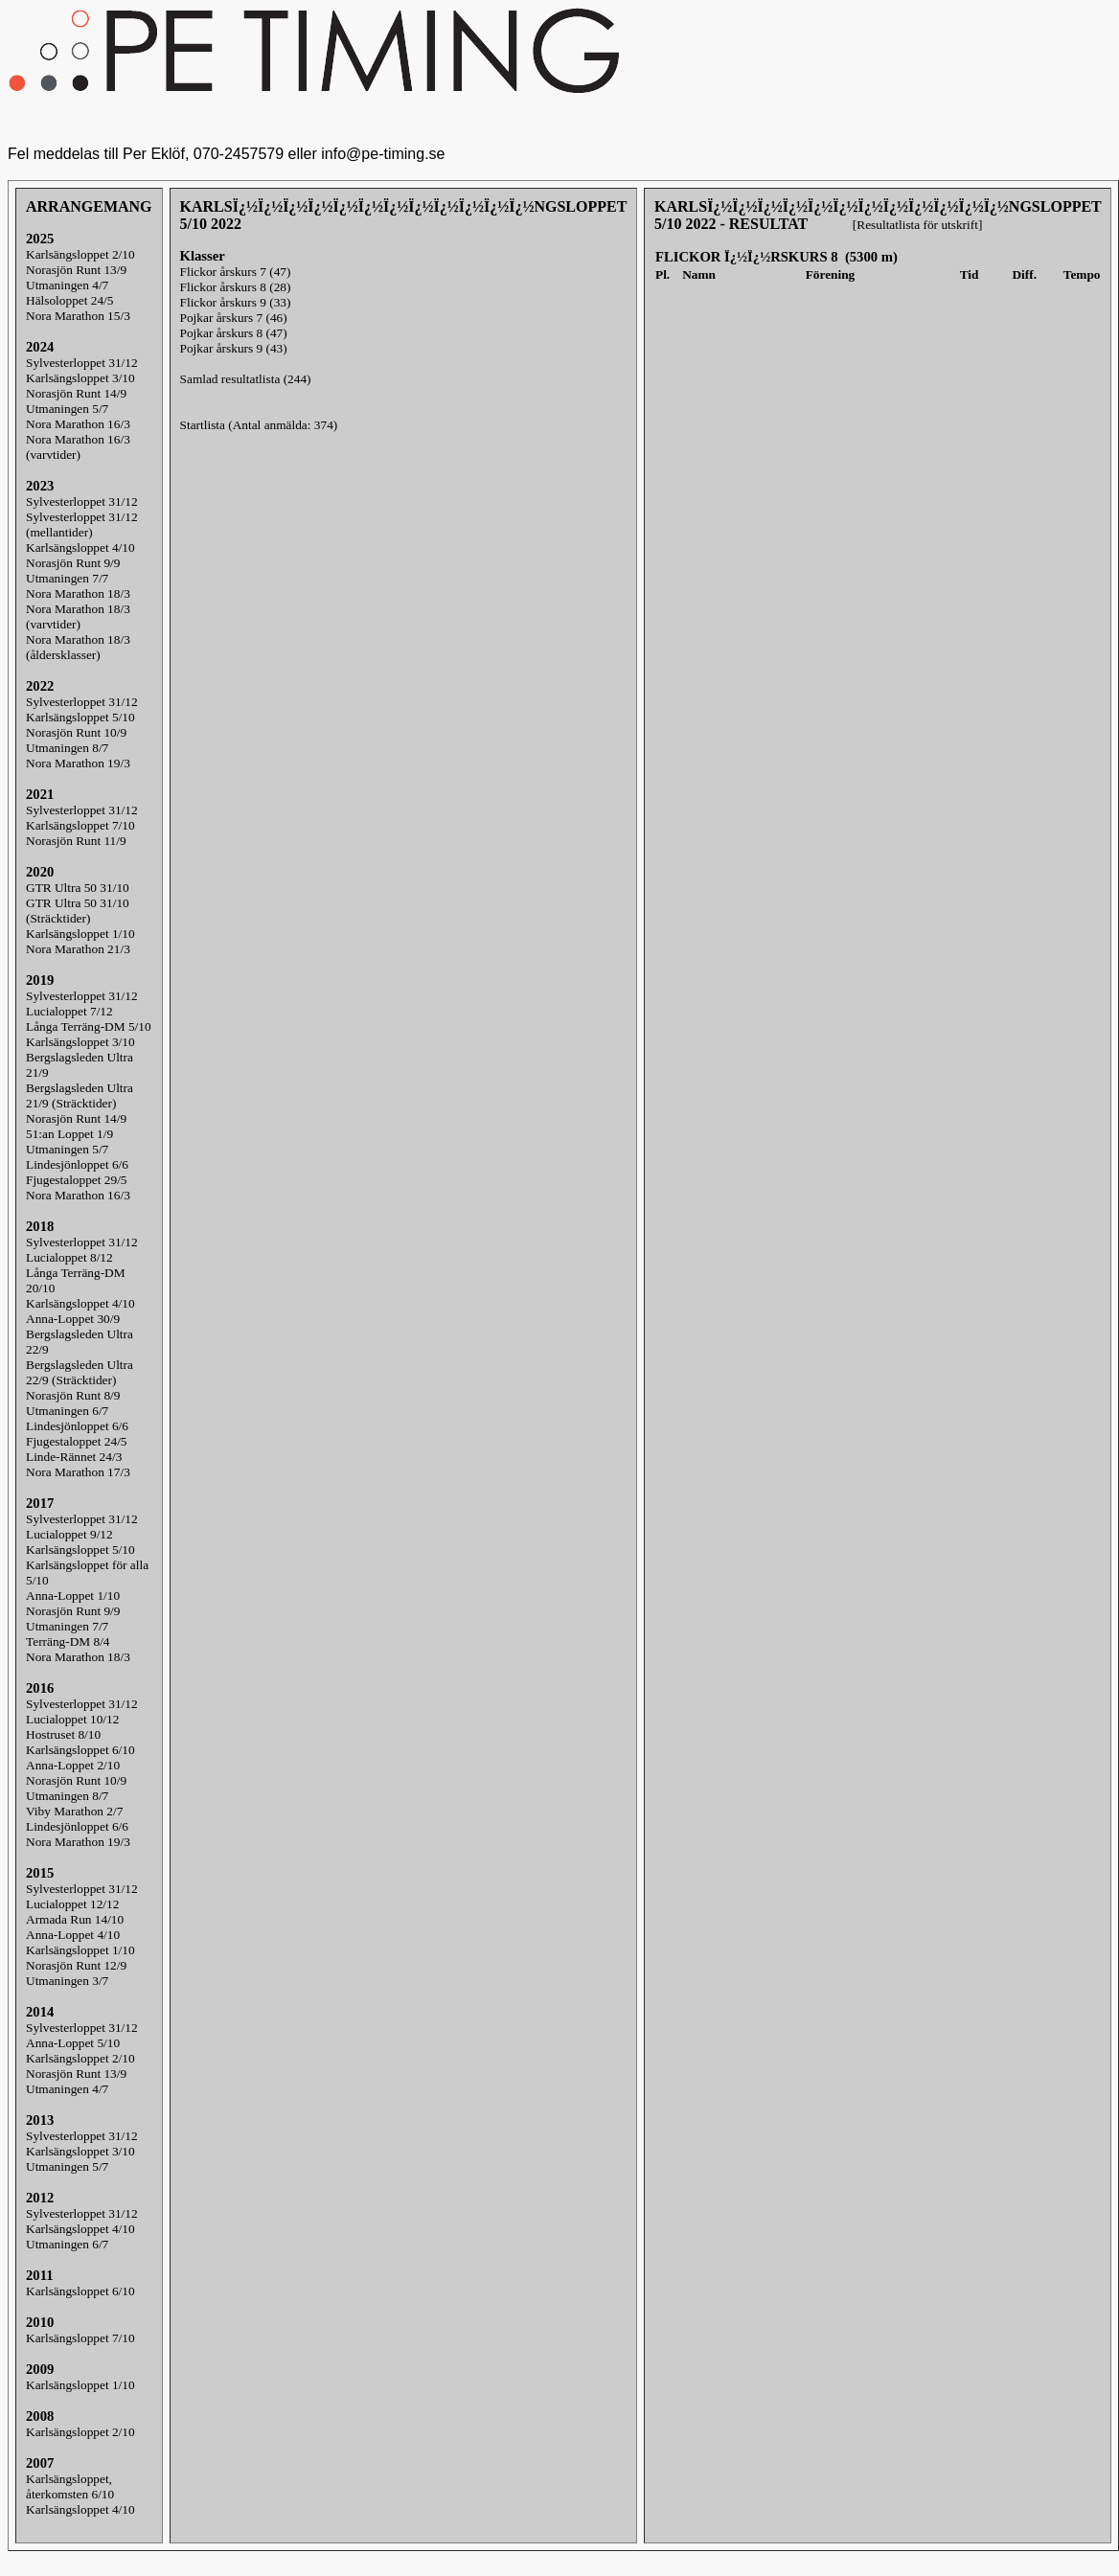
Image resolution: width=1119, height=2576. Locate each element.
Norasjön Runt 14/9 (76, 393)
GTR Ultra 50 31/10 (77, 887)
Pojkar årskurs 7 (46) (233, 317)
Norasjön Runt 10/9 (76, 732)
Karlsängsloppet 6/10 (80, 1750)
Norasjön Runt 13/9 (76, 269)
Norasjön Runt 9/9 (73, 563)
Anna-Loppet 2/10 (73, 1765)
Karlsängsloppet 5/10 (80, 717)
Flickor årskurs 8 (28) (235, 287)
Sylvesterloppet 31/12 (82, 362)
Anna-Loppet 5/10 (73, 2043)
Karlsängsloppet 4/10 (80, 547)
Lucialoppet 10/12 (72, 1719)
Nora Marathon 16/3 (78, 424)
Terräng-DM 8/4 (68, 1641)
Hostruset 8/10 (63, 1734)
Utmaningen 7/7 (67, 578)
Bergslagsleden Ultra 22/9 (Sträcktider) (79, 1372)
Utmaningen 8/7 (67, 748)
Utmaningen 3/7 (67, 1980)
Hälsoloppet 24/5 (69, 300)
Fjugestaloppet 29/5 (76, 1180)
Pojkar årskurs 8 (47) (233, 333)
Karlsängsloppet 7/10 (80, 825)
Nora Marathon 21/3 (78, 949)
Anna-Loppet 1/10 (73, 1595)
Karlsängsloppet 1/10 (80, 933)
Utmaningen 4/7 (67, 285)
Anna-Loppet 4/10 (73, 1934)
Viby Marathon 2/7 (74, 1811)
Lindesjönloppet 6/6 (77, 1164)
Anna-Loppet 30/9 (73, 1318)
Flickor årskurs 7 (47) (235, 271)
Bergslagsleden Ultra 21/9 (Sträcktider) (79, 1095)
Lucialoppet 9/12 (69, 1534)
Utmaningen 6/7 (67, 1410)
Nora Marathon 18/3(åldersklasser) (78, 647)
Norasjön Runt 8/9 (73, 1395)
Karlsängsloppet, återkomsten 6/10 (70, 2486)
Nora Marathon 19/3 (78, 763)
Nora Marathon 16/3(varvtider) (78, 447)
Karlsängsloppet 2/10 (80, 254)
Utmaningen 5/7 (67, 408)
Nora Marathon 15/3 (78, 315)
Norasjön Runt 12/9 (76, 1965)
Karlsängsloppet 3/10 (80, 378)
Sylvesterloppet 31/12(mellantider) (82, 524)
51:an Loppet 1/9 (69, 1134)
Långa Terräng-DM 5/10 (88, 1026)
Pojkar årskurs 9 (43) (233, 348)
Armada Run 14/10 (75, 1919)
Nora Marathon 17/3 (78, 1472)
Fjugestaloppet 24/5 (76, 1441)
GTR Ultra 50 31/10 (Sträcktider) (77, 910)
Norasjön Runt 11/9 (76, 840)
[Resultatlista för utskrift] (917, 224)
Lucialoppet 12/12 (72, 1904)
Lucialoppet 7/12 (69, 1011)
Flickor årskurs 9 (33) (235, 302)
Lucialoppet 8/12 (69, 1257)
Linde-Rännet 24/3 (74, 1456)
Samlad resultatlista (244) (245, 379)
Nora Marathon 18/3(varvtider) (78, 616)
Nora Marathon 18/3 (78, 593)
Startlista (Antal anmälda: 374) (259, 425)
